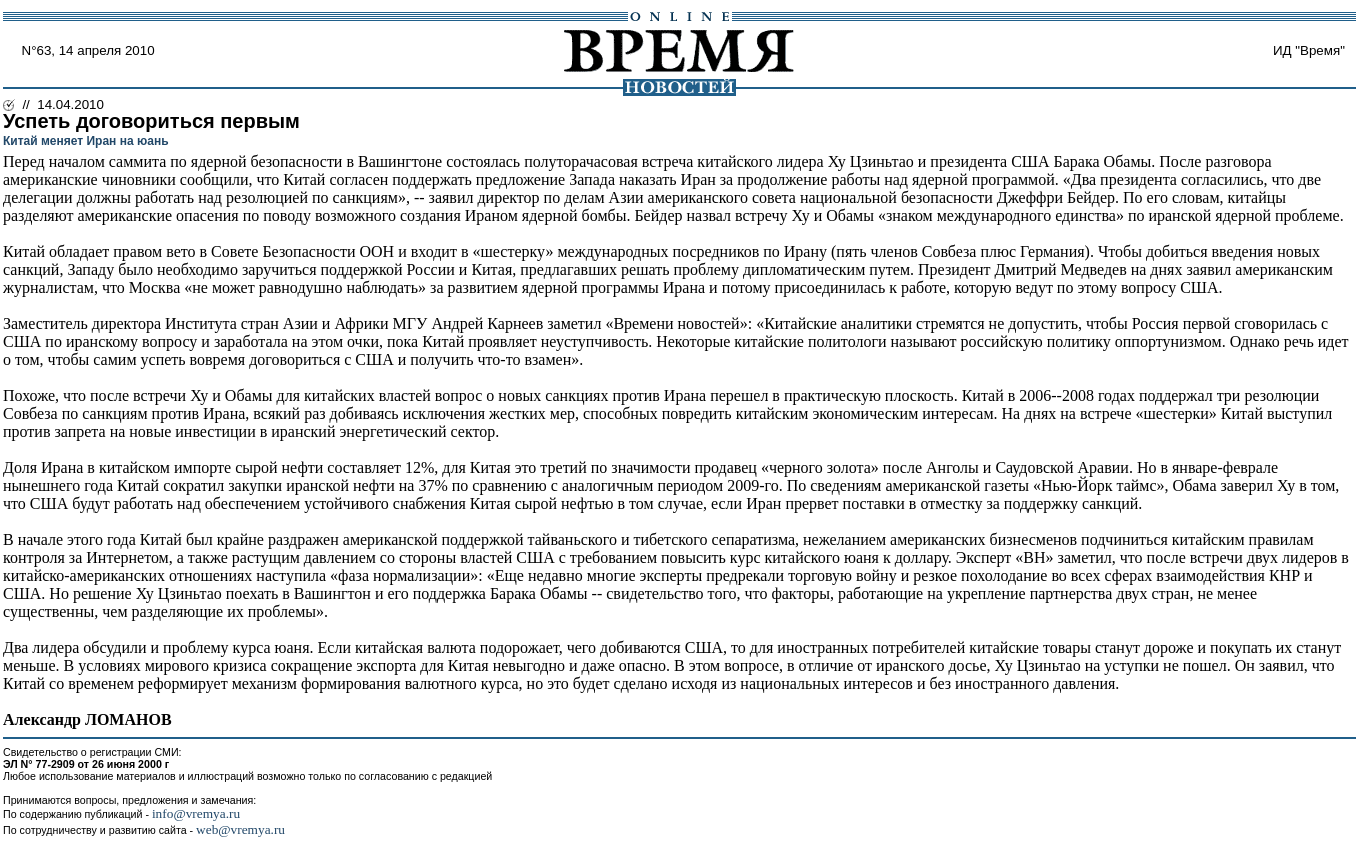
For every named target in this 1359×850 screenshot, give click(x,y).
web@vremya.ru (240, 829)
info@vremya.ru (196, 813)
